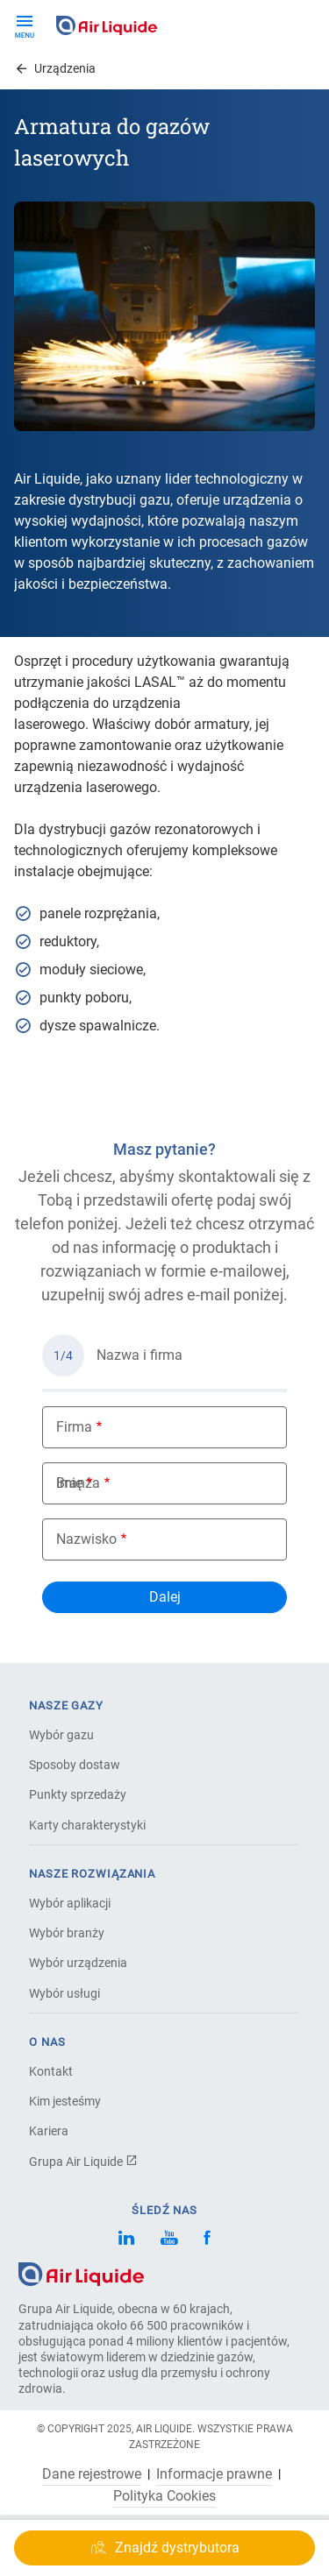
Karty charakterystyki (87, 1825)
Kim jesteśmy (65, 2101)
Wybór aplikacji (70, 1903)
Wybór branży (66, 1933)
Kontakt (51, 2071)
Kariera (48, 2131)
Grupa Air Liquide (83, 2162)
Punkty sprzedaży (77, 1794)
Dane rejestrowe (91, 2474)
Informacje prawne (214, 2474)
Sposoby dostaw (74, 1765)
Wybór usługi (64, 1993)
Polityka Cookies (164, 2496)
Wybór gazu (61, 1735)
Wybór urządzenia (78, 1963)
